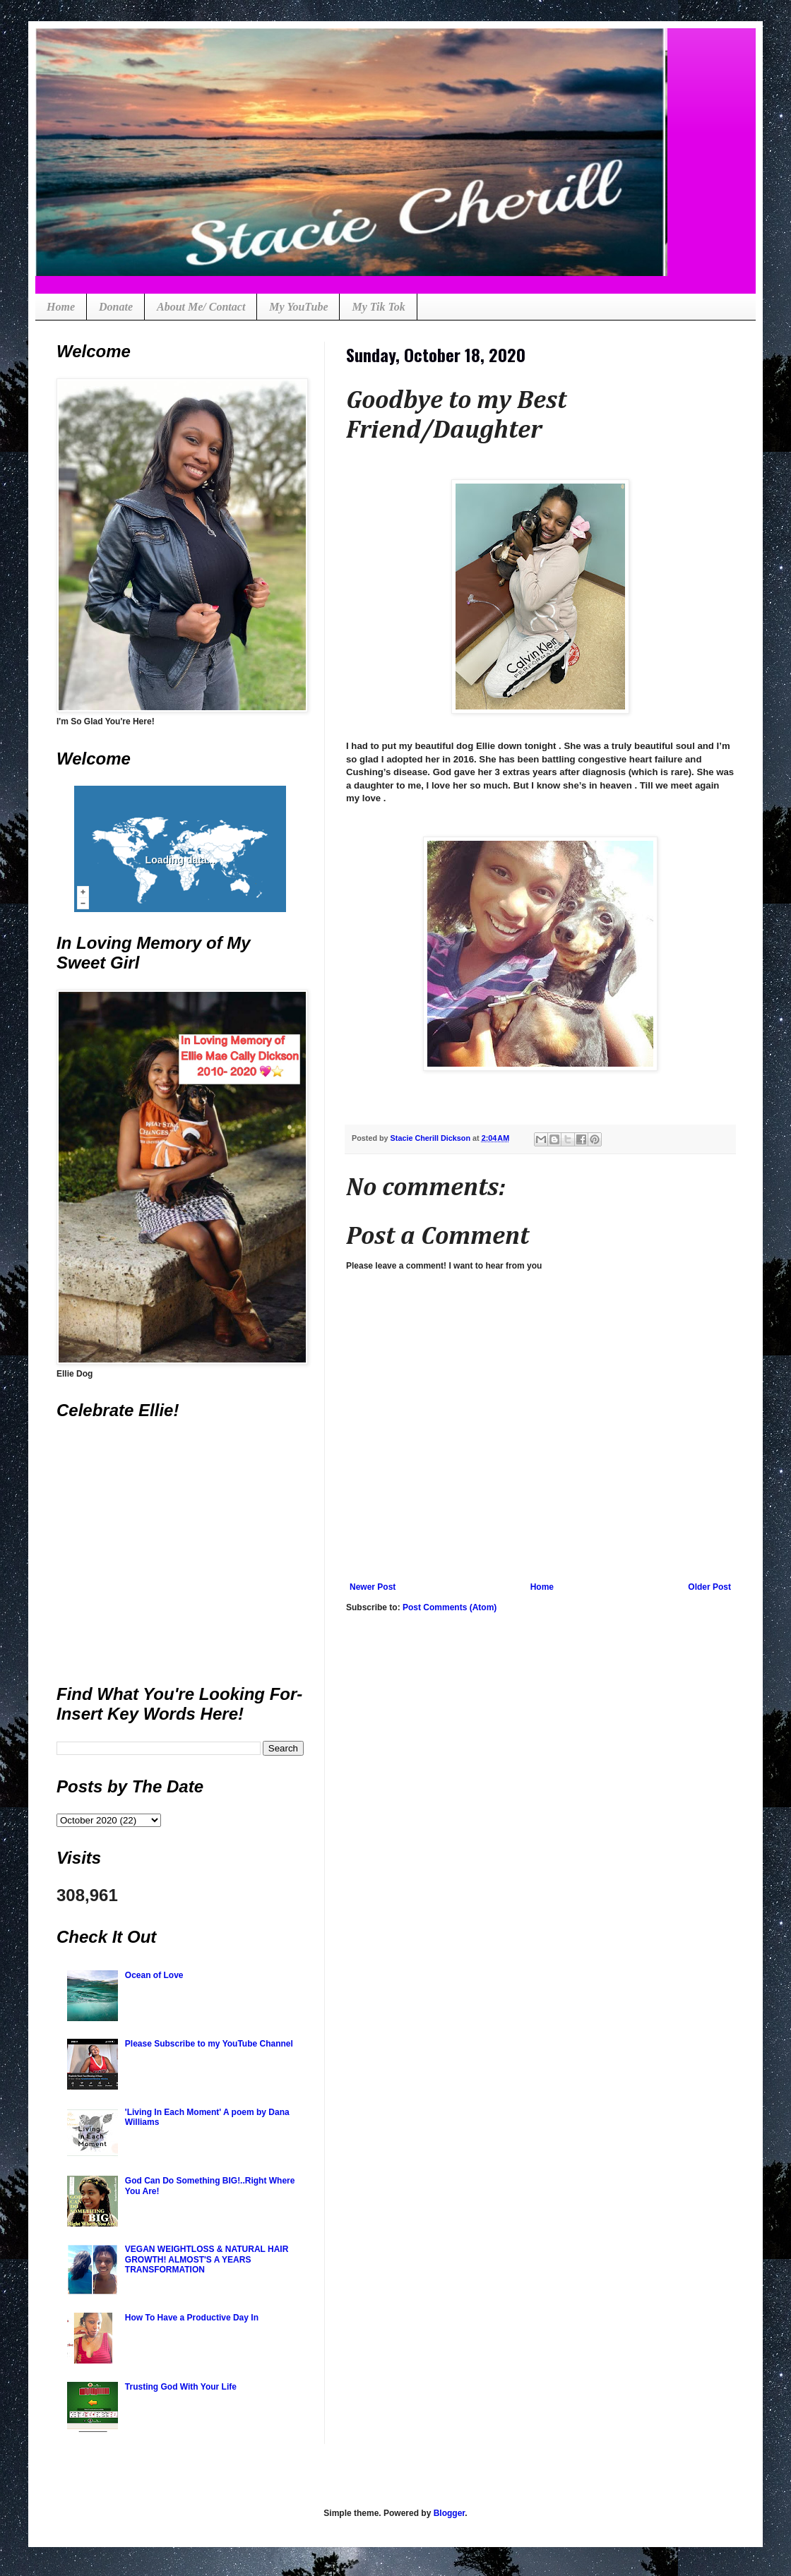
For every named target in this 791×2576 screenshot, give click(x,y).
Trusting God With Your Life (181, 2387)
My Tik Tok (378, 307)
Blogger (449, 2513)
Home (61, 307)
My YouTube (298, 307)
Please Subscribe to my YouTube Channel (209, 2044)
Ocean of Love (154, 1975)
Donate (116, 307)
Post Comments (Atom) (449, 1607)
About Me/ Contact (201, 307)
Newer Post (373, 1587)
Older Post (709, 1587)
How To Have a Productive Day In (191, 2318)
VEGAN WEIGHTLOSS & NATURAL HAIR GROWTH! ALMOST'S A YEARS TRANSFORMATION (207, 2259)
